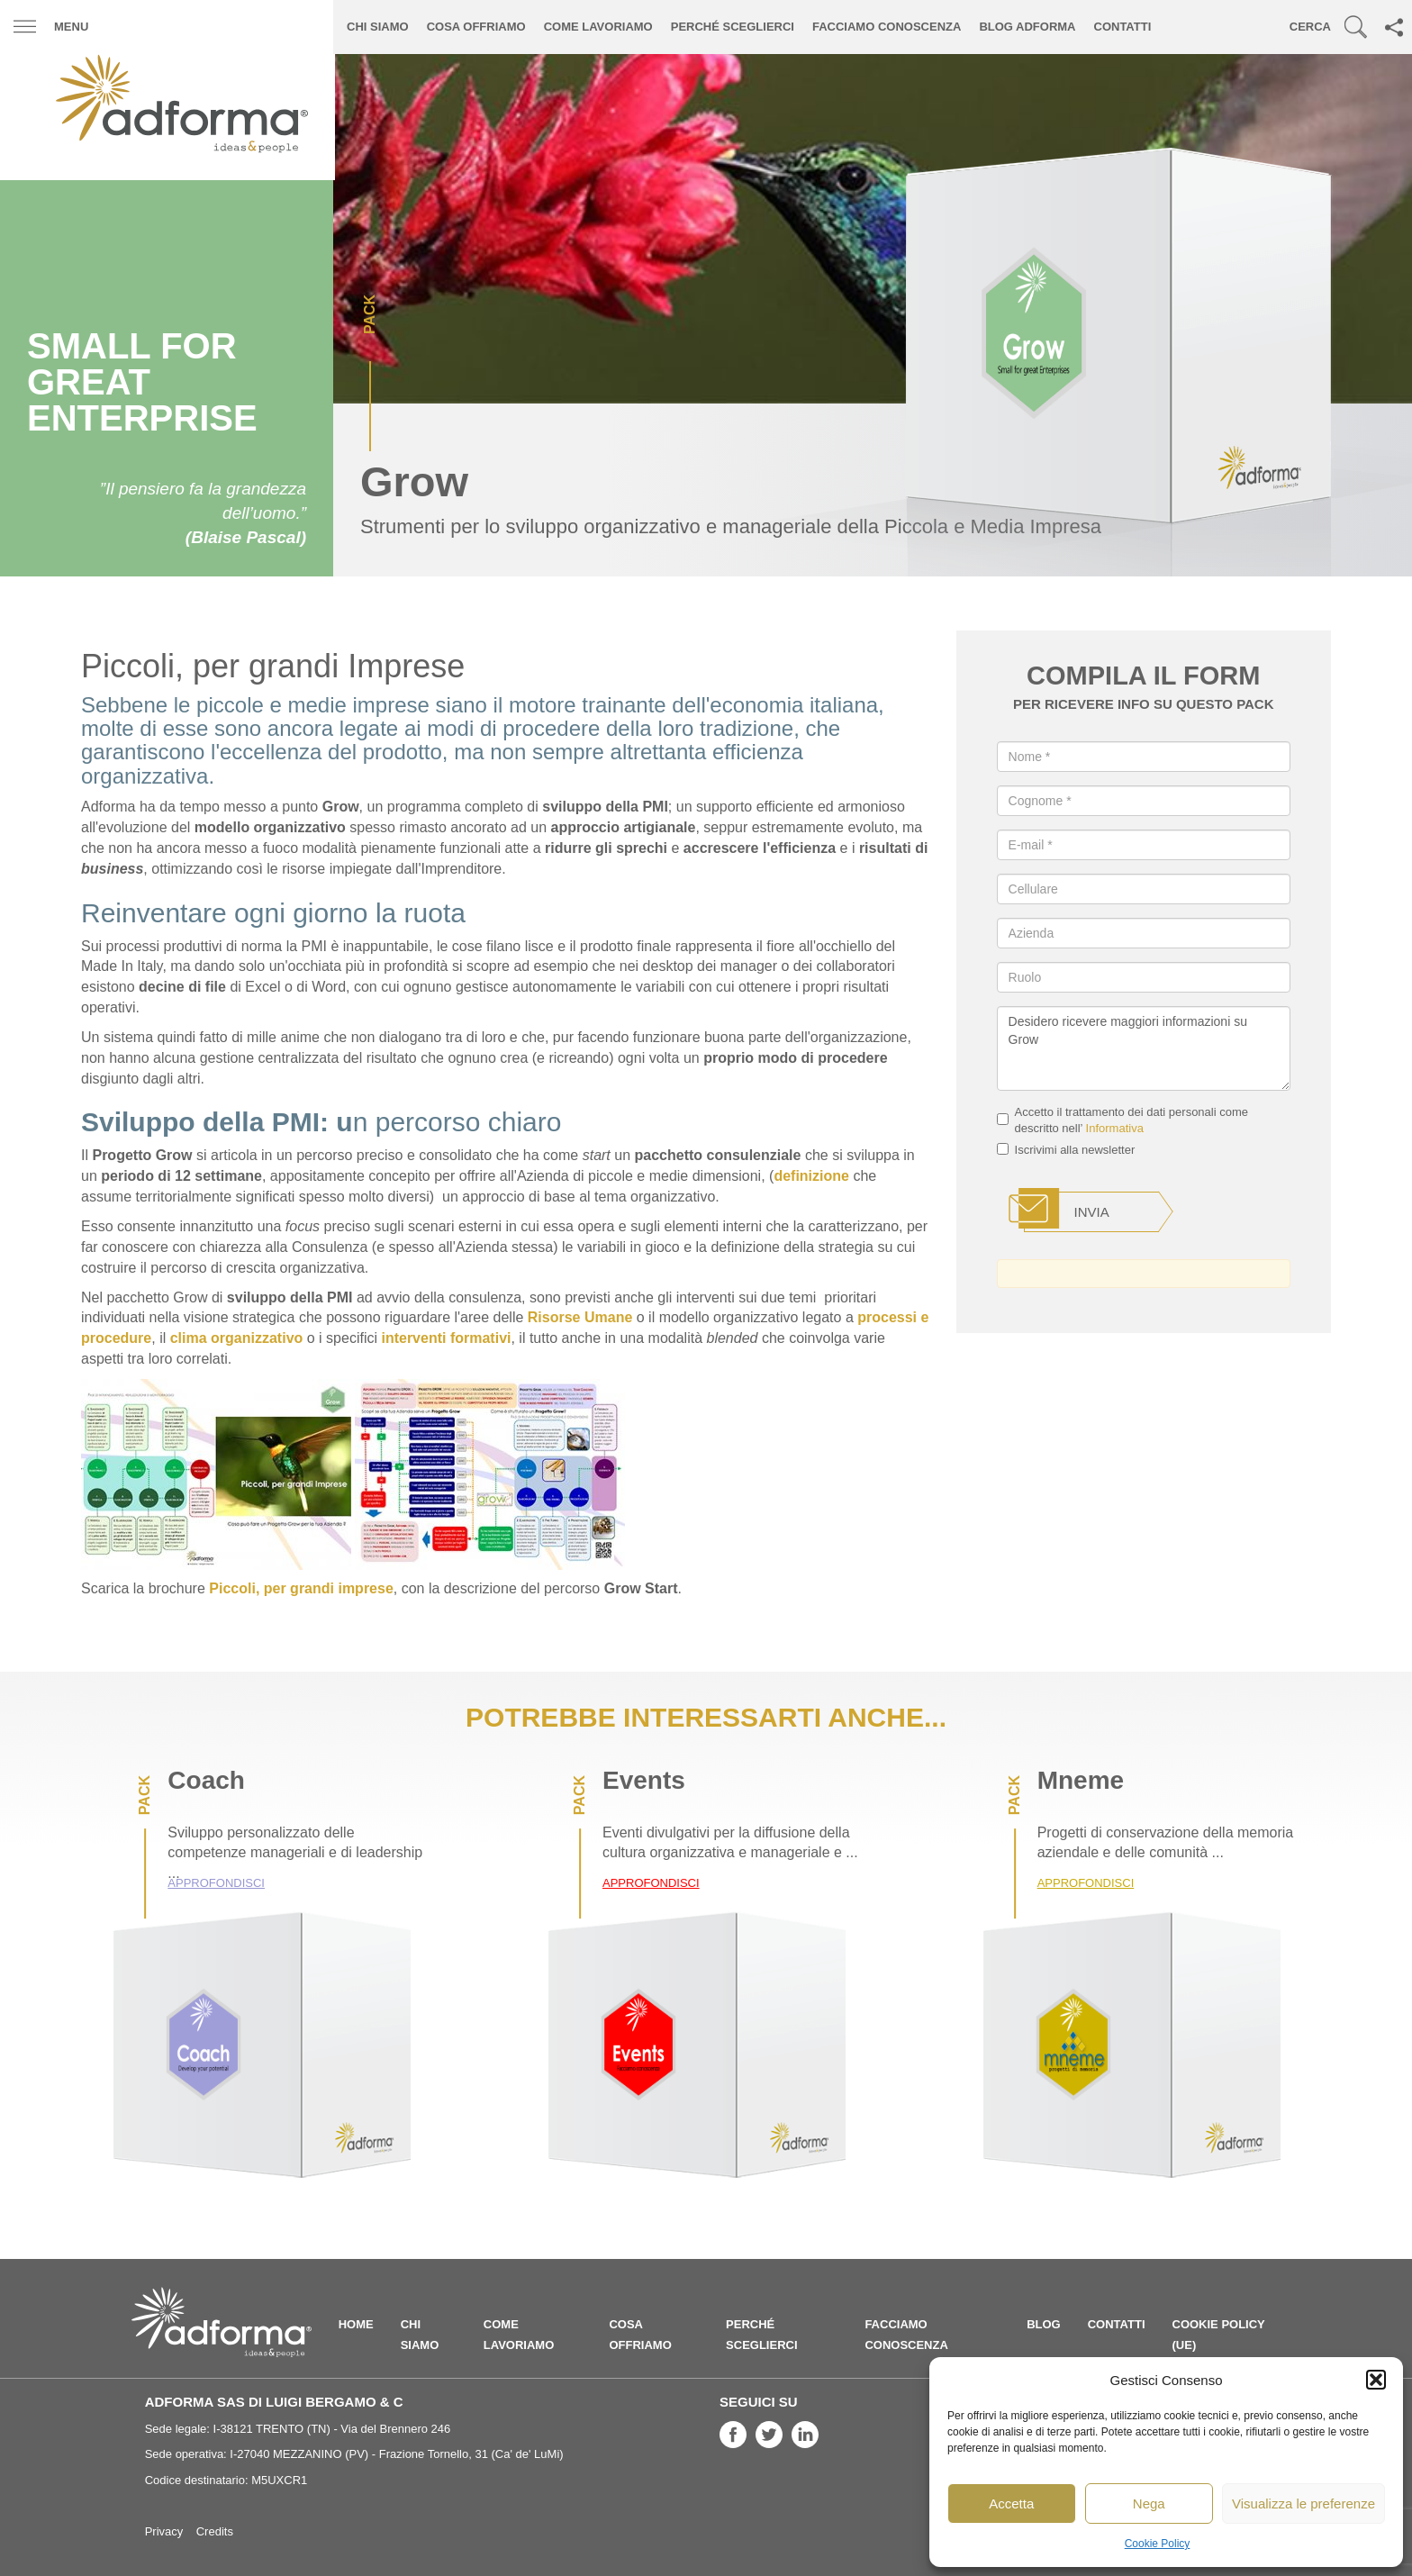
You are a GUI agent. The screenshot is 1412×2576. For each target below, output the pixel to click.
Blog (1044, 2324)
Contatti (1123, 26)
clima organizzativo (236, 1338)
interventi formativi (446, 1338)
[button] (1376, 2380)
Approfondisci (216, 1883)
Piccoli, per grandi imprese (301, 1588)
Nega (1149, 2503)
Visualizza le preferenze (1303, 2503)
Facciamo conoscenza (886, 26)
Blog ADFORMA (1027, 26)
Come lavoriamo (598, 26)
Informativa (1115, 1128)
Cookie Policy (1157, 2543)
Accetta (1011, 2503)
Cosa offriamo (476, 26)
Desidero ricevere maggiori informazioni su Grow (1143, 1048)
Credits (214, 2531)
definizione (811, 1176)
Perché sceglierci (732, 26)
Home (356, 2324)
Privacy (164, 2531)
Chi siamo (378, 26)
